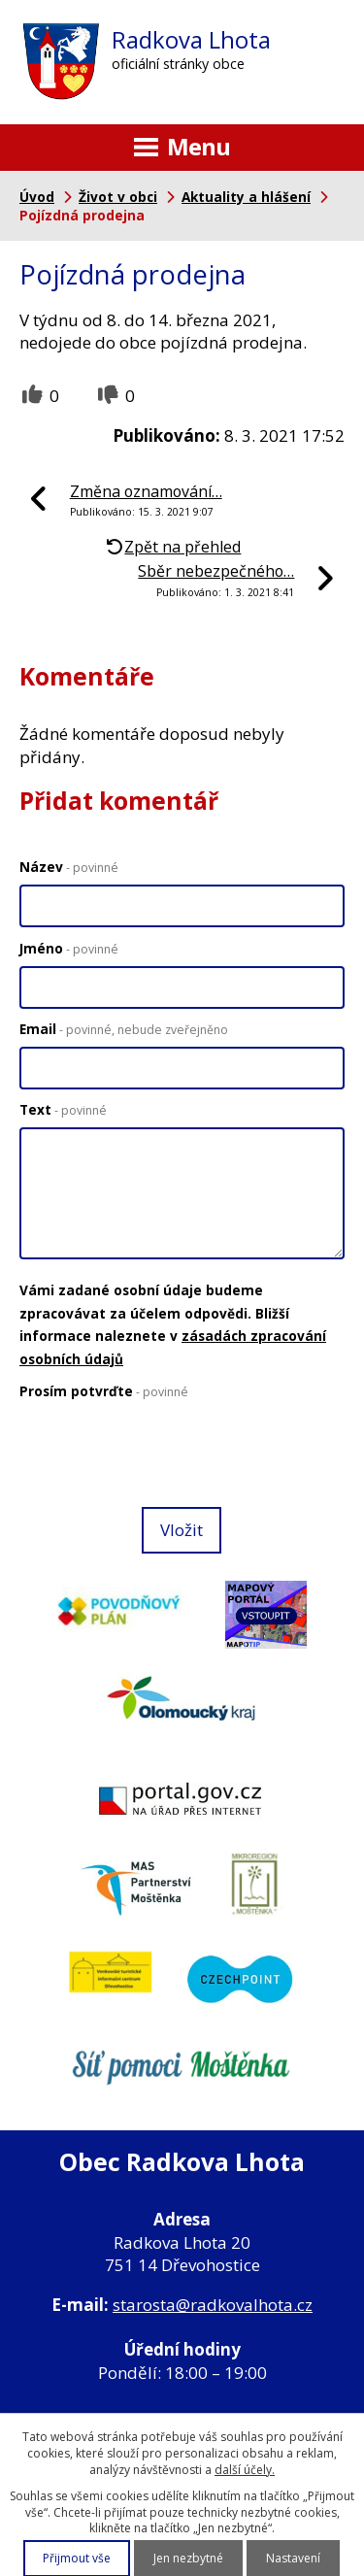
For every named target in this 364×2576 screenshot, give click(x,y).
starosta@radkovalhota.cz (213, 2304)
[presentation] (161, 1455)
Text (63, 1109)
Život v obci (118, 196)
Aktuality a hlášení (246, 196)
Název (68, 866)
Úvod (36, 196)
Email (123, 1029)
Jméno (68, 948)
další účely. (245, 2469)
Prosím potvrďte (103, 1391)
